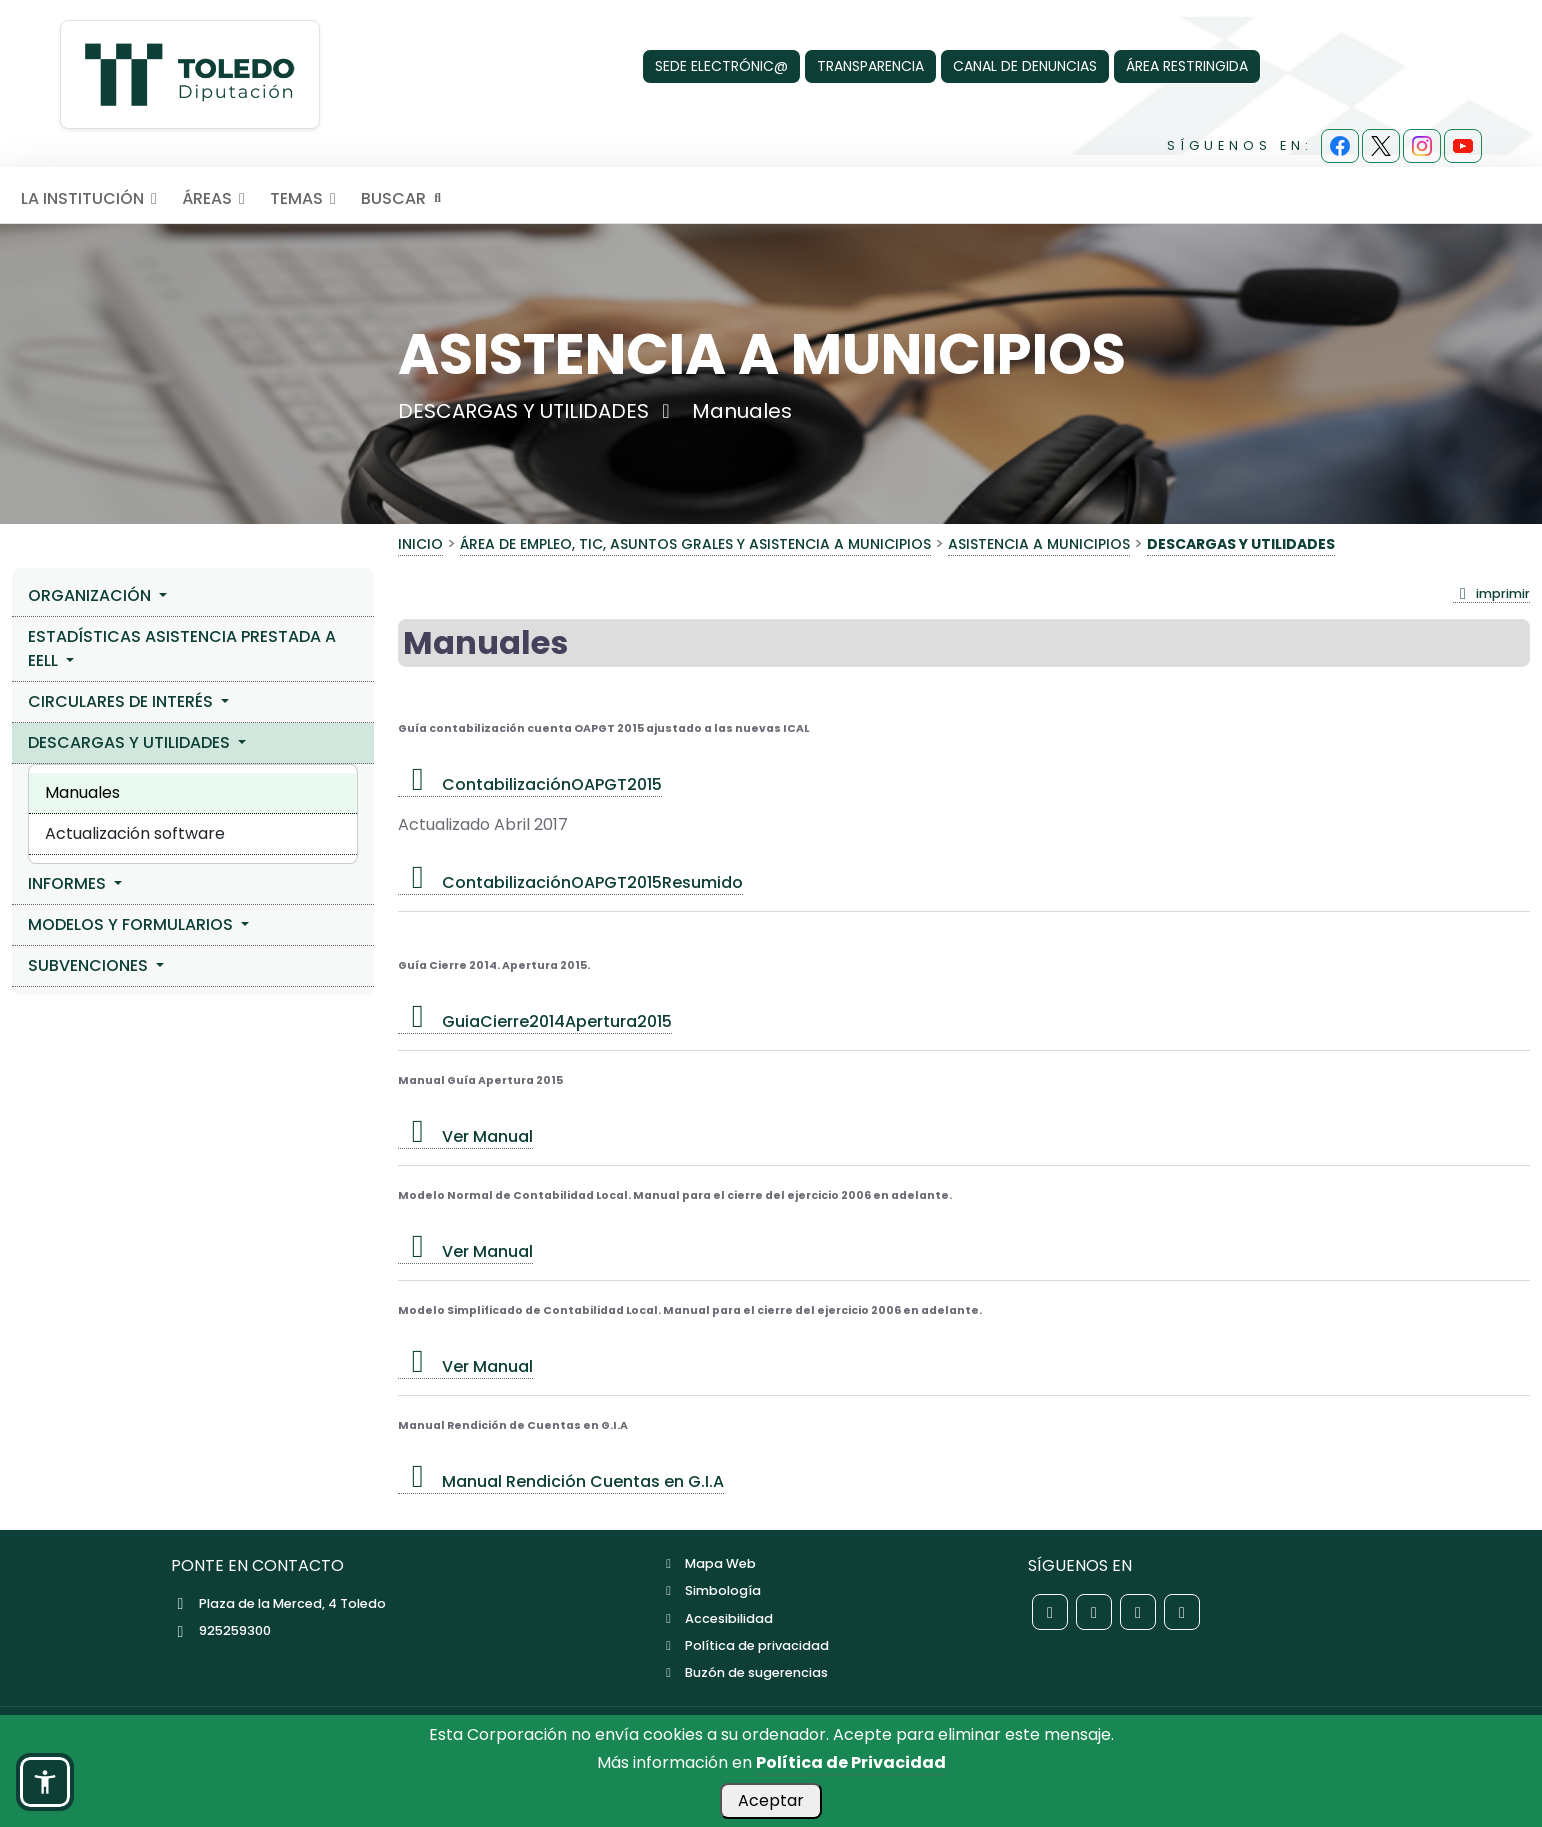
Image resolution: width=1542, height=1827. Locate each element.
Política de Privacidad (851, 1762)
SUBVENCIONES (90, 965)
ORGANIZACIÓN (91, 595)
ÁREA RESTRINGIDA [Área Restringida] (1187, 66)
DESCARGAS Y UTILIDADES (131, 742)
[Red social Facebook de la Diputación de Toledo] (1050, 1612)
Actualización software (135, 833)
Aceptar (771, 1800)
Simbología (711, 1590)
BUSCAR (403, 198)
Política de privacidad (745, 1645)
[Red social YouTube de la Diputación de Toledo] (1182, 1612)
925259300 (221, 1630)
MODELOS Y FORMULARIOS (132, 924)
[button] (45, 1782)
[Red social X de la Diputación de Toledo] (1094, 1612)
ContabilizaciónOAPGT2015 (530, 784)
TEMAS (306, 198)
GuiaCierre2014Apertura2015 (535, 1021)
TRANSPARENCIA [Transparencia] (870, 66)
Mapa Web (708, 1563)
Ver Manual (465, 1136)
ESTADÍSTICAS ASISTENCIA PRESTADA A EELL (182, 648)
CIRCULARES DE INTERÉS (122, 701)
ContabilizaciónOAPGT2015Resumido (570, 882)
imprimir (1491, 593)
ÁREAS (217, 198)
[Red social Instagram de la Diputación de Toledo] (1138, 1612)
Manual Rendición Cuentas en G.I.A (561, 1481)
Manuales (82, 792)
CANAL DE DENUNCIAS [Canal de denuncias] (1025, 66)
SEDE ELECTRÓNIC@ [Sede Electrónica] (721, 66)
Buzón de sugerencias (744, 1672)
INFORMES (69, 883)
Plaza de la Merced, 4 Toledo (278, 1603)
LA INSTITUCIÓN (92, 198)
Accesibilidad (717, 1618)
